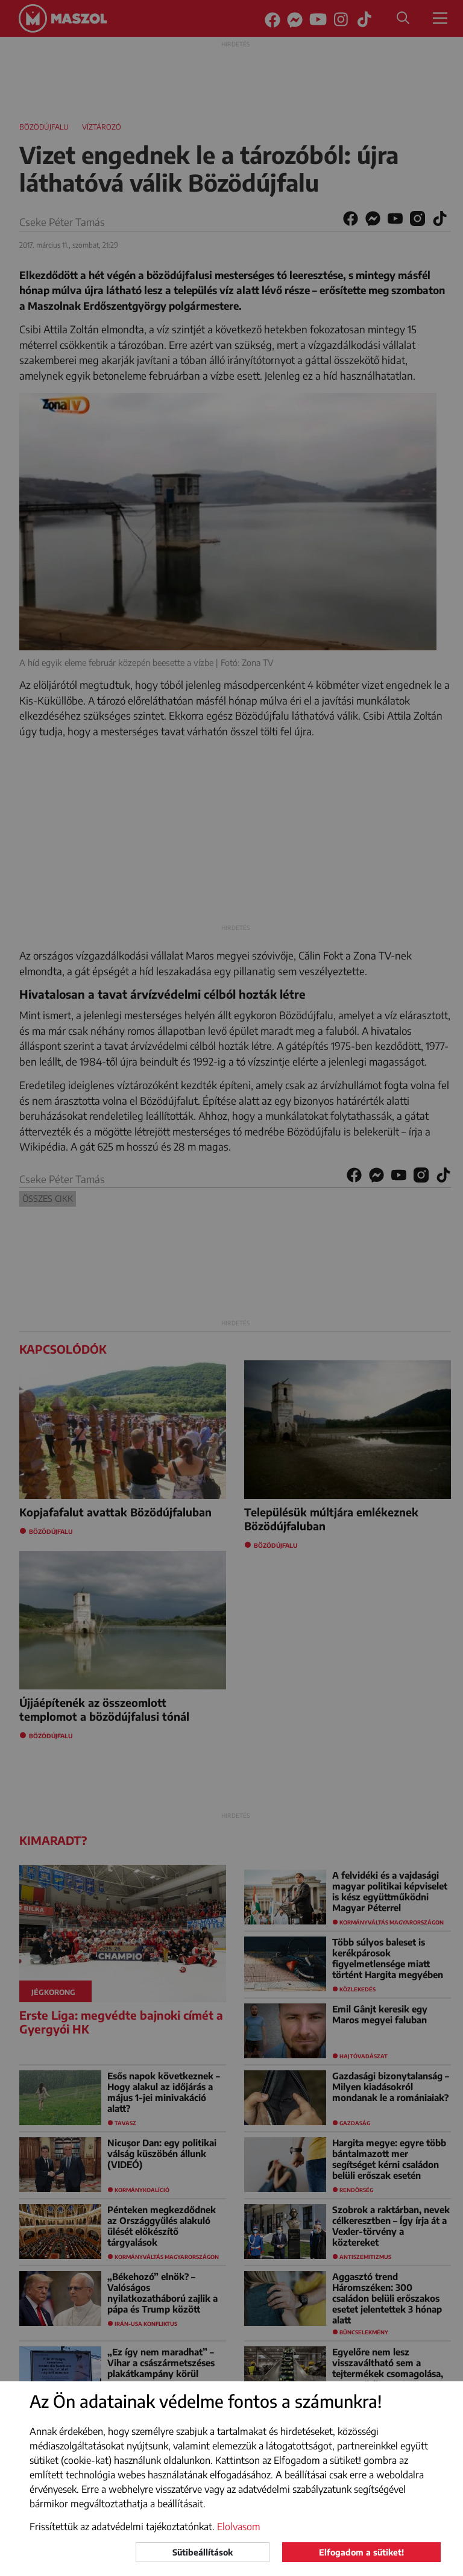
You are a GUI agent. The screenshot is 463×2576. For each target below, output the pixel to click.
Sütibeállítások (202, 2552)
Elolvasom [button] (238, 2527)
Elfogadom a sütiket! (361, 2552)
